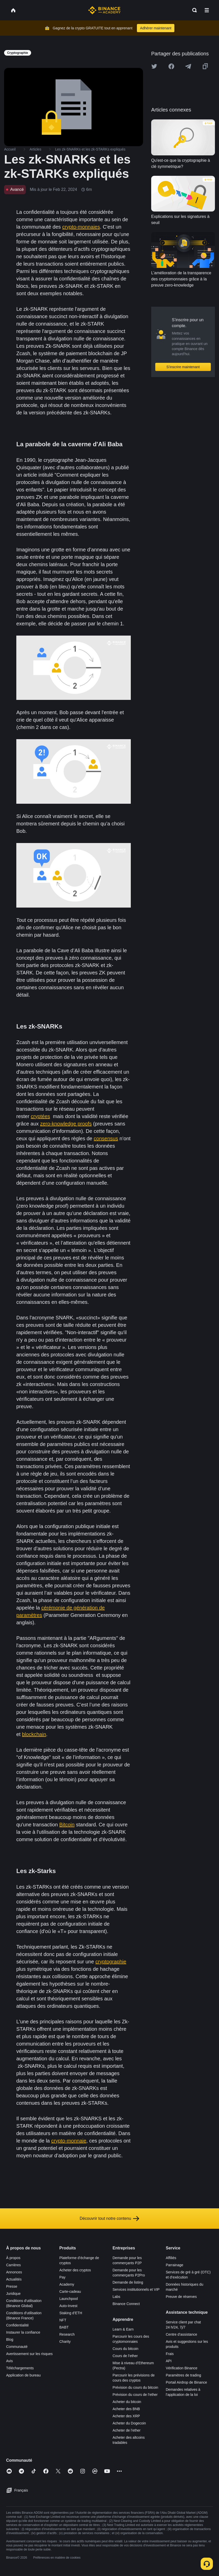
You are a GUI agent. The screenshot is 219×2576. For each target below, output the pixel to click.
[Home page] (104, 10)
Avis (9, 2361)
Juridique (13, 2294)
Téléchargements (20, 2368)
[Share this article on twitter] (154, 66)
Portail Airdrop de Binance (186, 2382)
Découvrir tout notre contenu (109, 2218)
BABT (64, 2327)
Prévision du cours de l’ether (135, 2395)
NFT (62, 2320)
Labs (116, 2297)
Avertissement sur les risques (29, 2354)
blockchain (34, 1734)
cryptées (40, 1116)
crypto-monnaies (81, 227)
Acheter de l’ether (127, 2430)
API (169, 2361)
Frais (170, 2354)
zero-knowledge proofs (66, 1123)
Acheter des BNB (126, 2409)
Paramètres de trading (183, 2375)
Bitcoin (66, 1824)
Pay (62, 2277)
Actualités (14, 2279)
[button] (207, 10)
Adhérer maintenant (155, 28)
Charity (65, 2341)
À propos (13, 2258)
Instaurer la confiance (23, 2332)
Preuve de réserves (181, 2297)
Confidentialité (17, 2325)
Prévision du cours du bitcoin (135, 2387)
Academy (66, 2284)
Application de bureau (23, 2375)
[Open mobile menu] (207, 10)
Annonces (14, 2272)
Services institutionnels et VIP (136, 2289)
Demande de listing (128, 2282)
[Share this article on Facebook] (171, 66)
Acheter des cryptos (75, 2270)
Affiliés (171, 2258)
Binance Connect (126, 2304)
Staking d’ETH (70, 2313)
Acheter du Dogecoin (129, 2423)
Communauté (17, 2347)
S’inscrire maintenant (183, 367)
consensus (106, 1138)
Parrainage (174, 2265)
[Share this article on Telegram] (188, 66)
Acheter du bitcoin (127, 2402)
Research (67, 2334)
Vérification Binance (181, 2368)
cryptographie (110, 1961)
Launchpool (68, 2299)
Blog (9, 2339)
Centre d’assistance (181, 2334)
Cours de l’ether (125, 2356)
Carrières (13, 2265)
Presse (11, 2286)
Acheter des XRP (126, 2416)
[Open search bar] (193, 10)
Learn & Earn (123, 2329)
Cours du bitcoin (125, 2349)
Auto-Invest (68, 2306)
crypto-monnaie (68, 2141)
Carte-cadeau (70, 2291)
